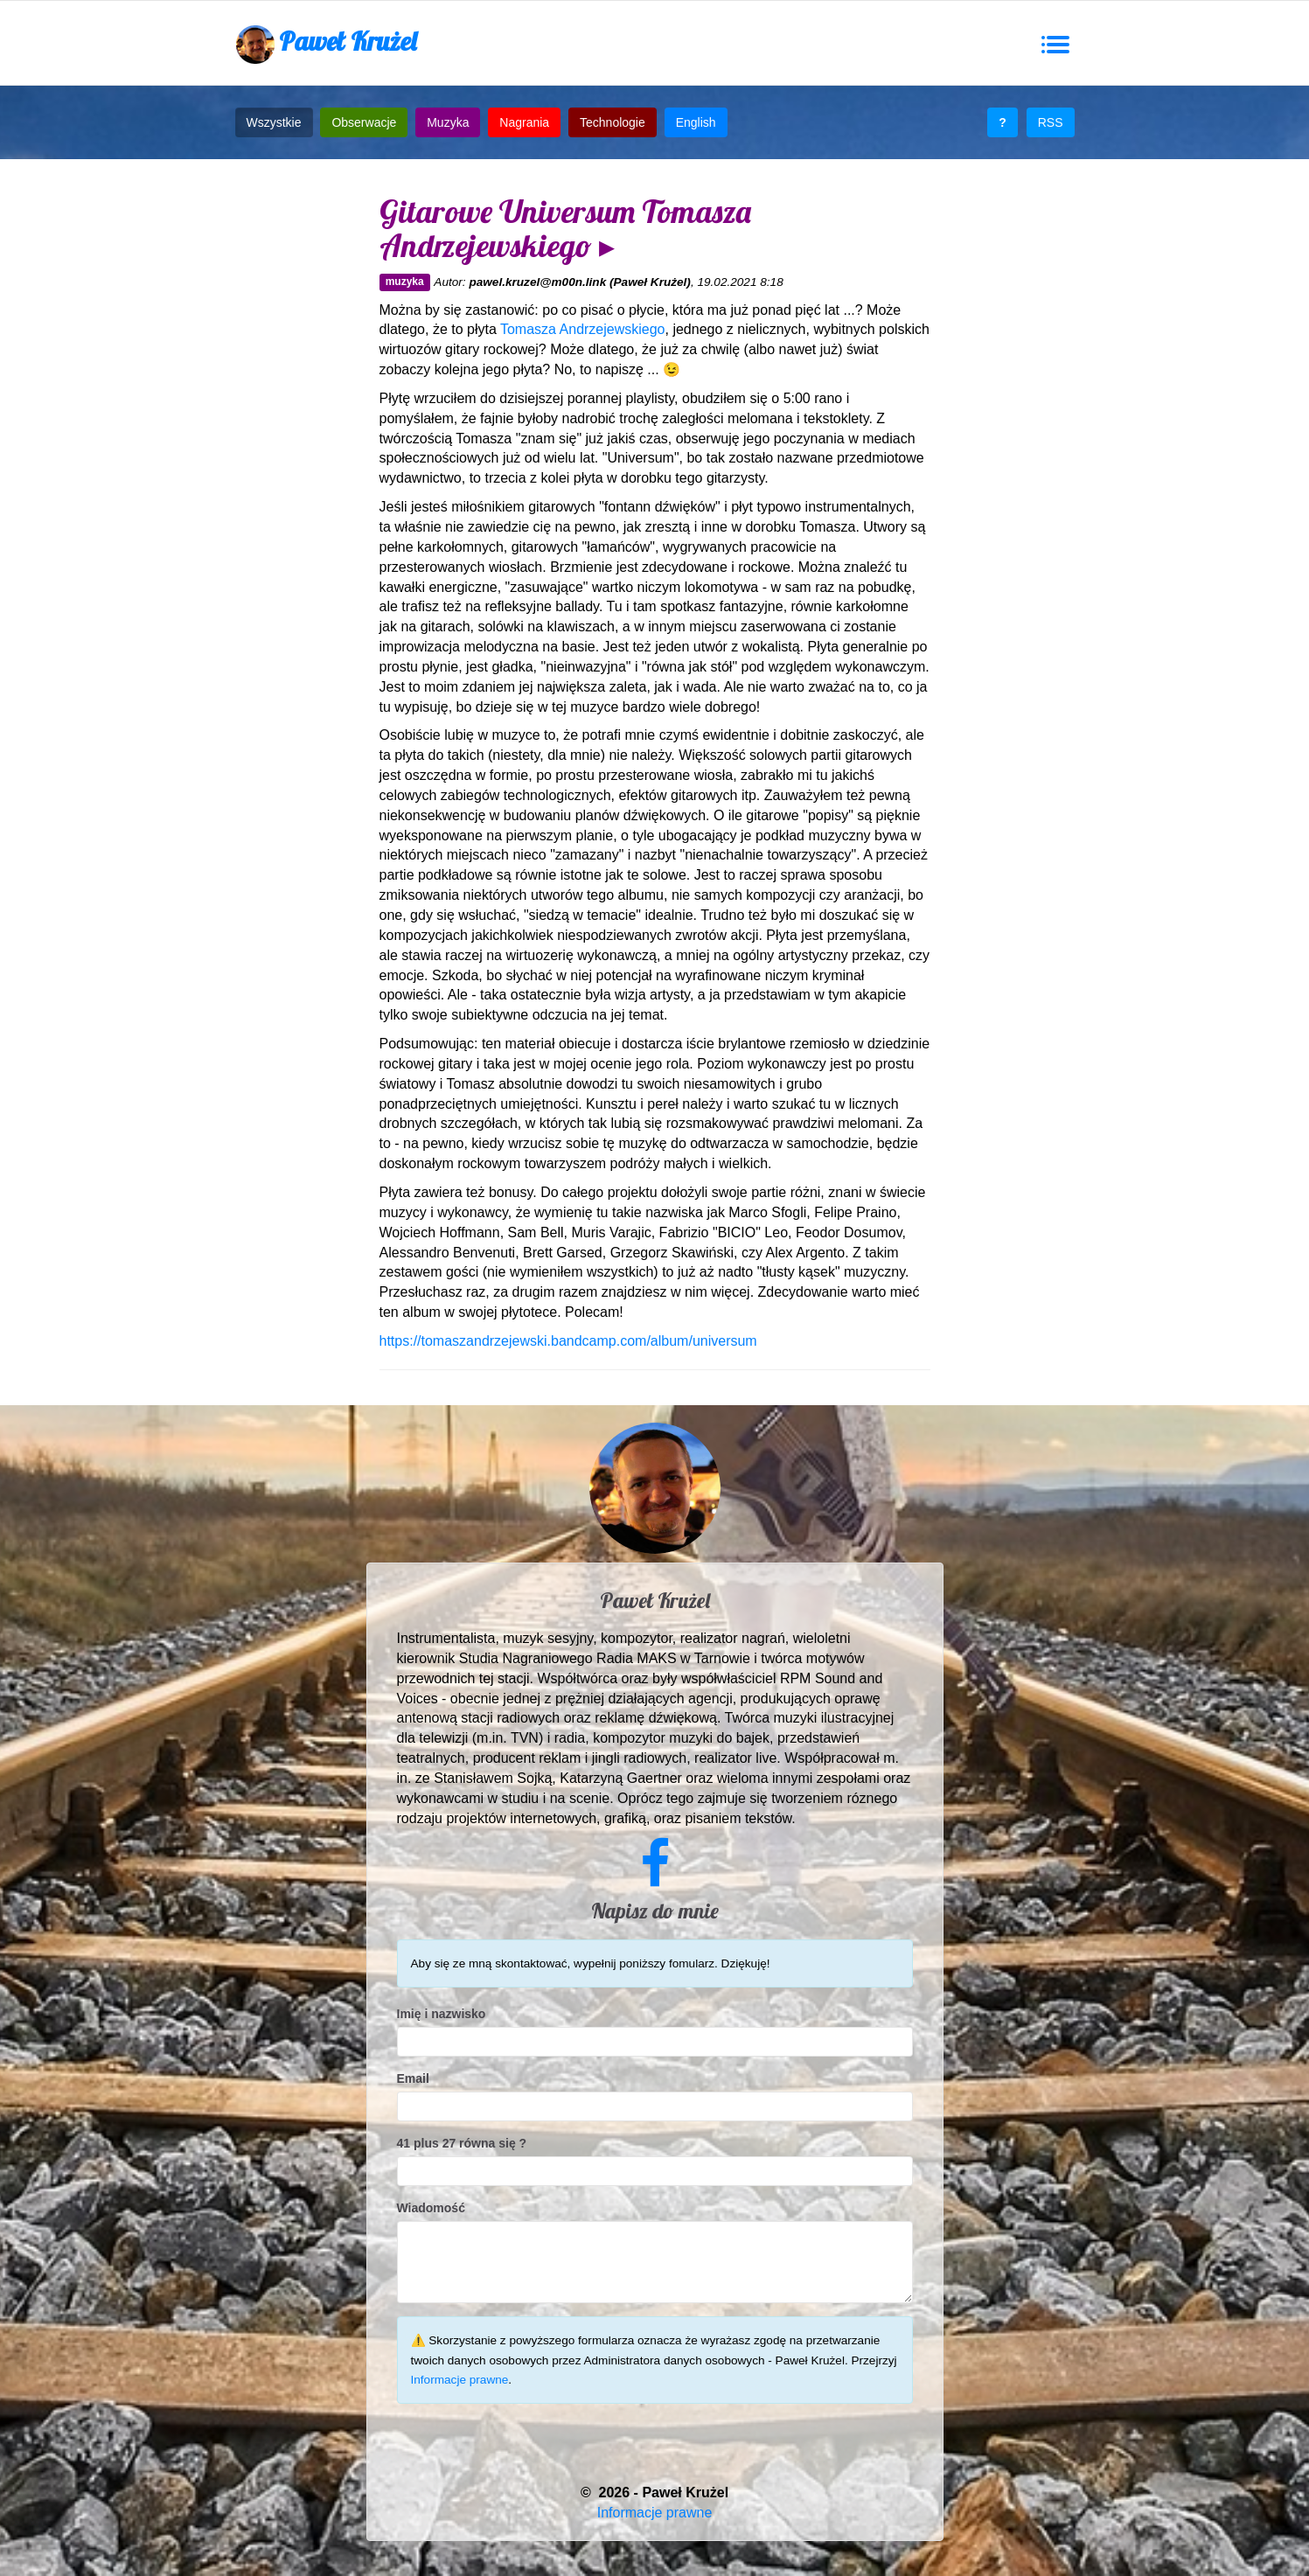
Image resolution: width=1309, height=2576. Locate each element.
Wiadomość (431, 2208)
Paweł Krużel (326, 44)
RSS (1050, 122)
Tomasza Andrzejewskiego (582, 329)
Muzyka (448, 122)
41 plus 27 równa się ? (462, 2143)
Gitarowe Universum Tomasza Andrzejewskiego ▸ (565, 228)
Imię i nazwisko (441, 2014)
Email (413, 2078)
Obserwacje (363, 122)
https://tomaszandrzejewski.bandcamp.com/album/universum (568, 1340)
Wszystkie (274, 122)
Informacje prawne (460, 2379)
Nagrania (524, 122)
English (696, 122)
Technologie (612, 122)
